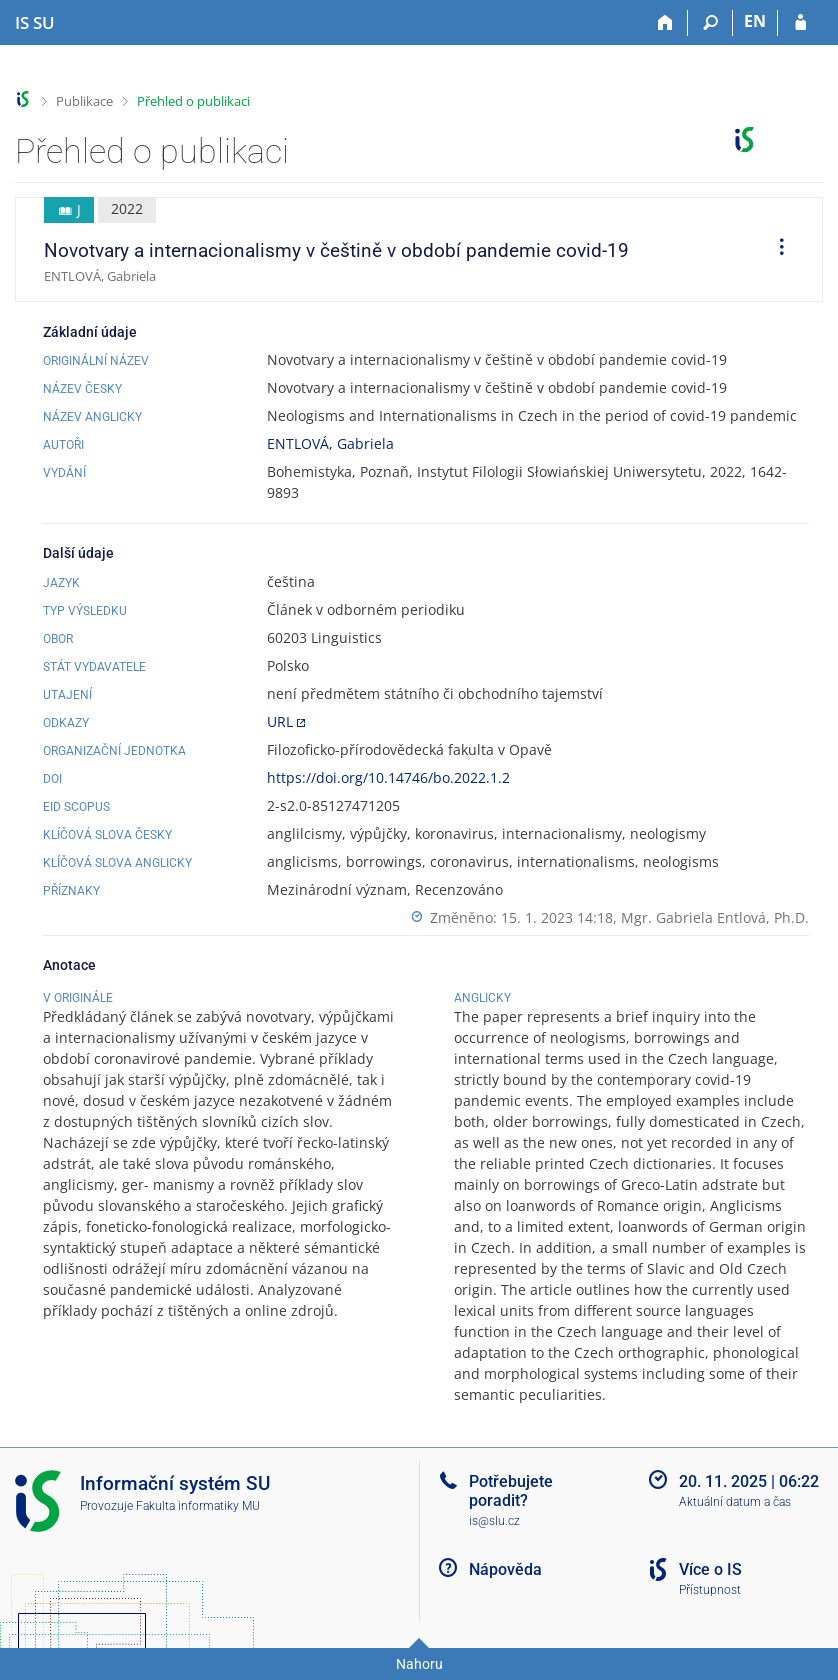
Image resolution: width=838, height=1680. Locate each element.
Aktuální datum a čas (735, 1502)
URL (280, 721)
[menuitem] (775, 250)
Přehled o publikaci (193, 101)
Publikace (84, 101)
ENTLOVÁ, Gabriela (330, 443)
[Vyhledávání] (710, 23)
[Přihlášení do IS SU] (800, 23)
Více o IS (710, 1569)
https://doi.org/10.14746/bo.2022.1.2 (388, 777)
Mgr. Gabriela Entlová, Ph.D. (715, 917)
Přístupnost (710, 1590)
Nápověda (505, 1569)
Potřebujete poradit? (511, 1491)
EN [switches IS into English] (755, 21)
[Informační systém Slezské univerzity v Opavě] (35, 23)
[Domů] (665, 23)
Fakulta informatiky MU (198, 1506)
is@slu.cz (494, 1521)
